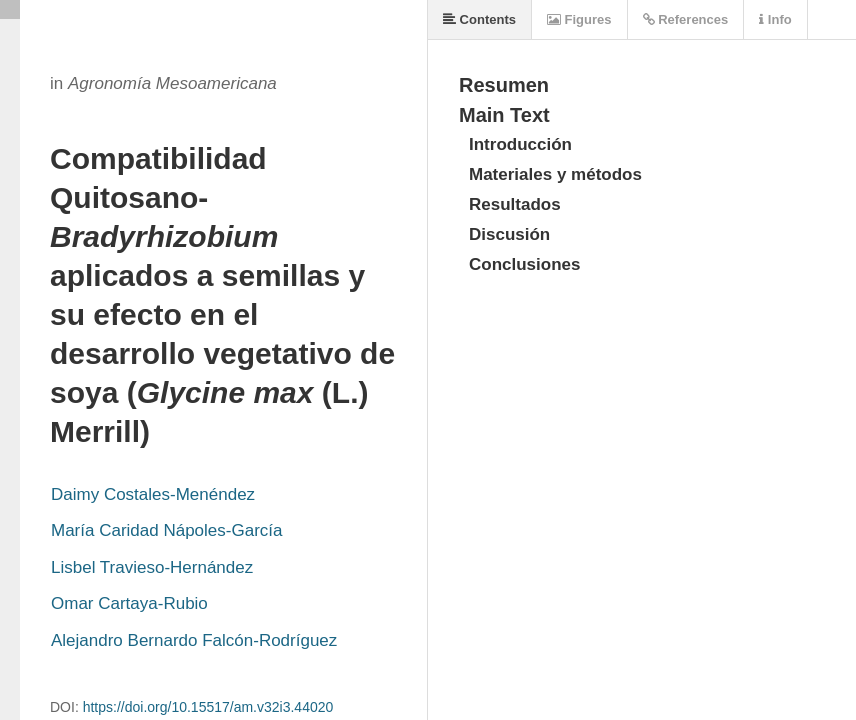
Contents (479, 19)
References (686, 19)
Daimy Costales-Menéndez (153, 494)
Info (775, 19)
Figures (579, 19)
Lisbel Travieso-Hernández (152, 567)
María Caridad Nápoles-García (166, 530)
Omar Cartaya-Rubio (129, 603)
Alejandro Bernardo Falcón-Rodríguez (194, 640)
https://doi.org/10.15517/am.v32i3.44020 (208, 707)
